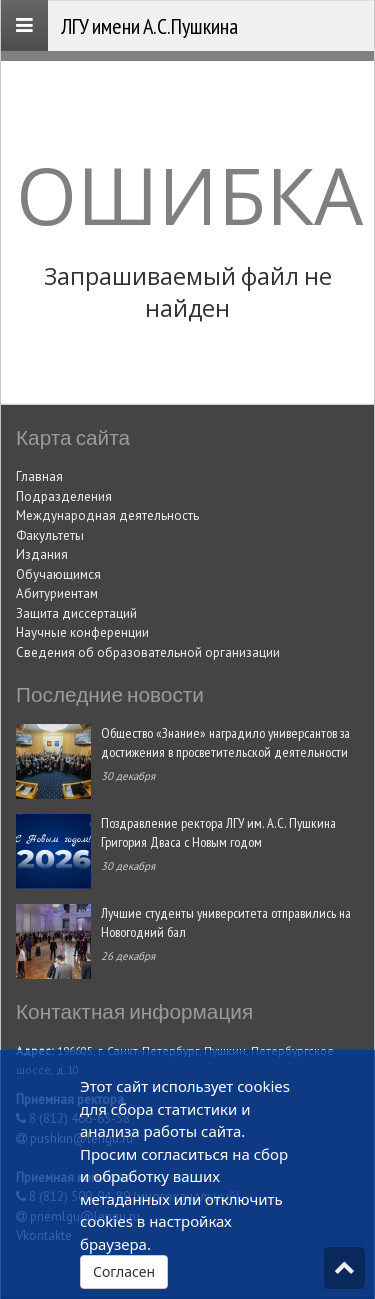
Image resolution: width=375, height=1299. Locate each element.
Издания (42, 554)
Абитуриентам (57, 593)
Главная (39, 476)
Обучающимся (58, 574)
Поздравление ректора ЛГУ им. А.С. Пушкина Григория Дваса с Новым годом (218, 832)
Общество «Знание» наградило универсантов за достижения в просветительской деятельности (225, 742)
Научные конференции (82, 632)
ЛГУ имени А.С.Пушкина (149, 26)
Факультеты (50, 535)
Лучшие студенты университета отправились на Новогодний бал (226, 922)
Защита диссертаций (76, 613)
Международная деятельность (107, 515)
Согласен (124, 1271)
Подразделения (64, 496)
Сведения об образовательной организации (148, 652)
